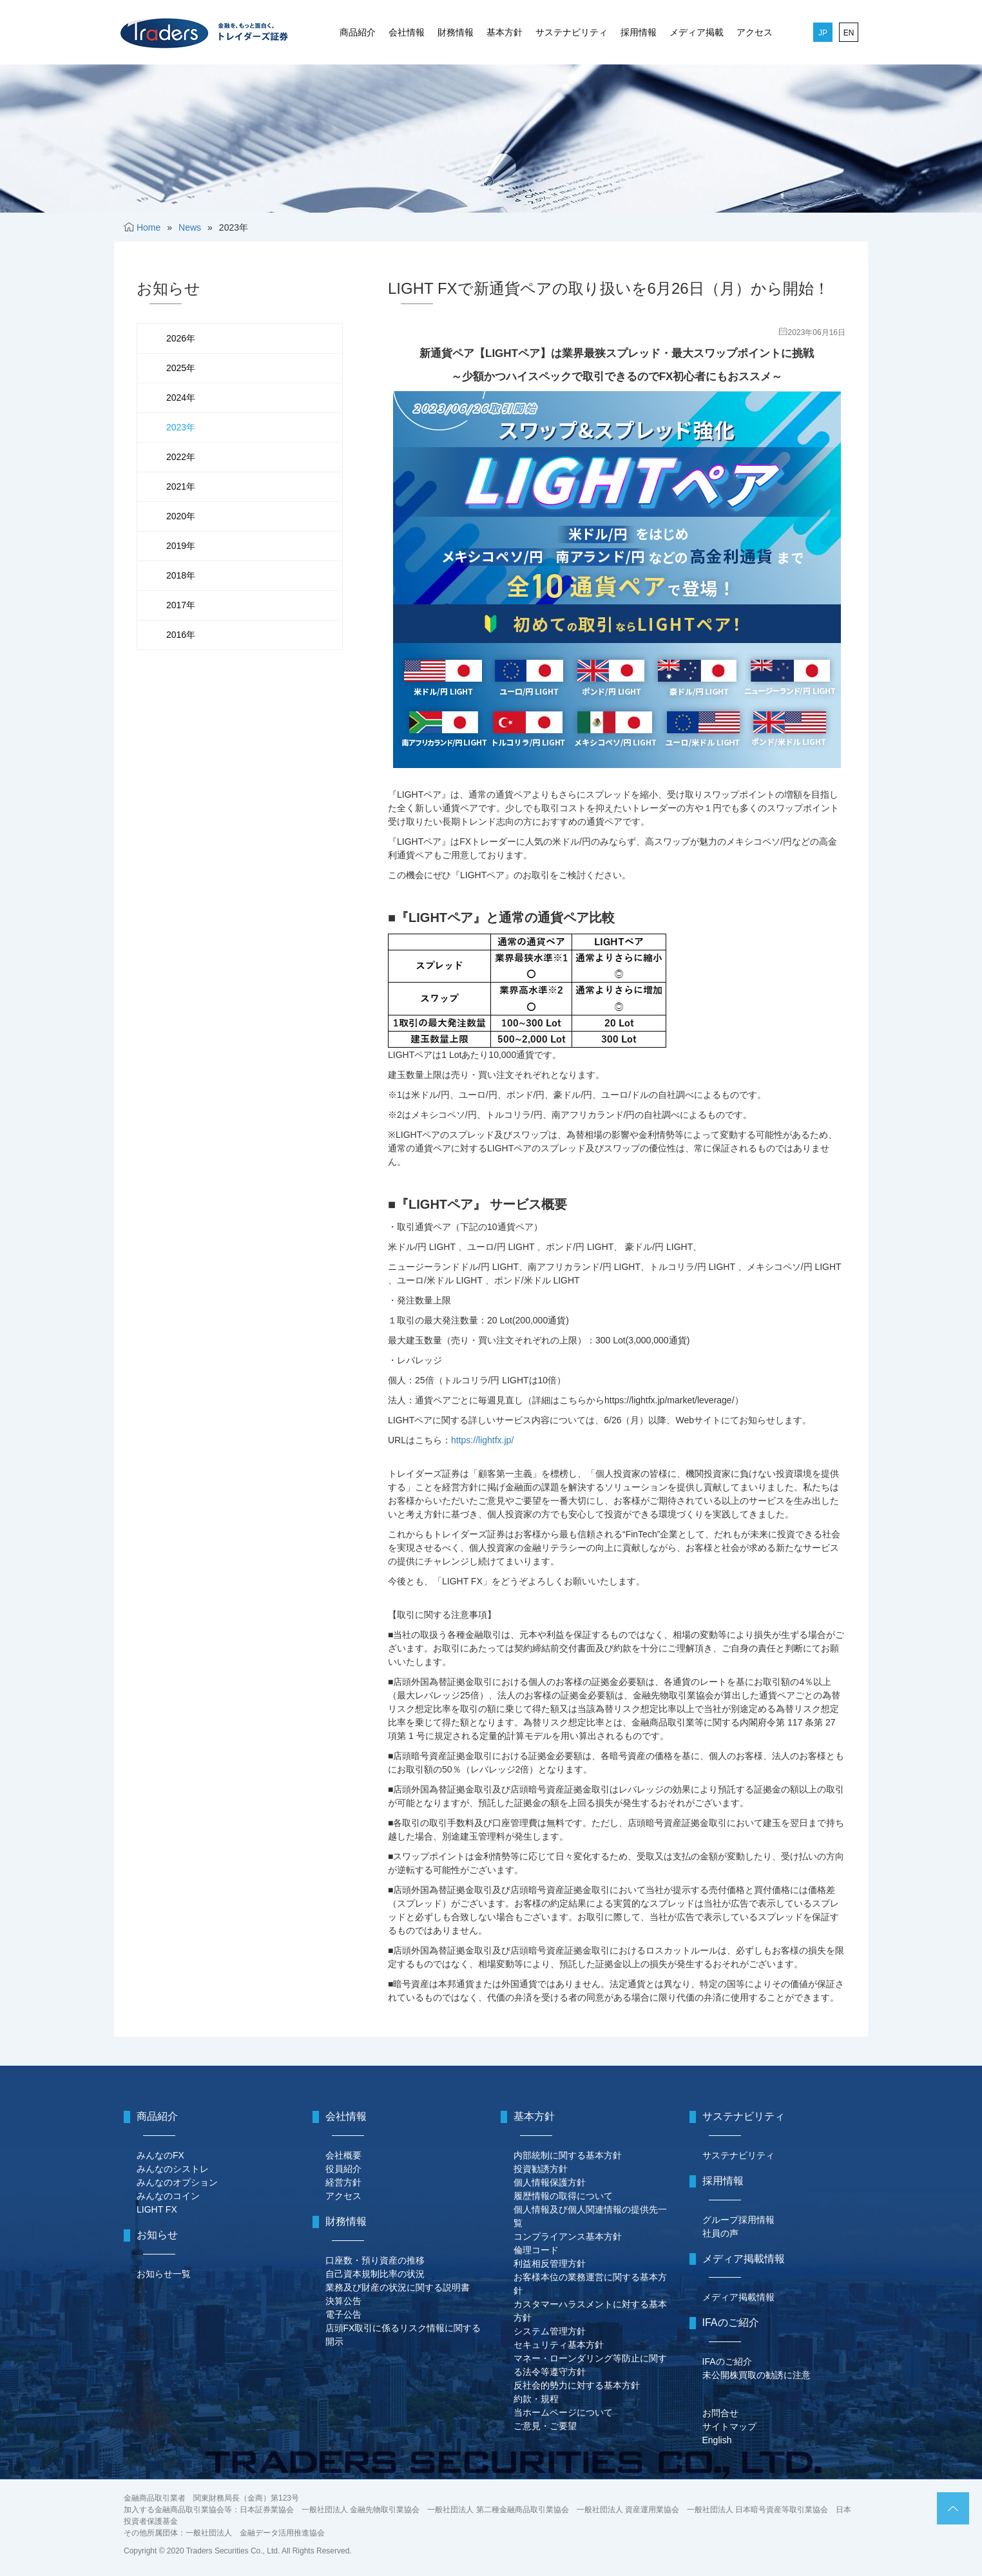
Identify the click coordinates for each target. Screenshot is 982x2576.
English (717, 2440)
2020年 (180, 516)
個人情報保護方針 (550, 2182)
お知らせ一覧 (164, 2274)
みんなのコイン (168, 2196)
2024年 (180, 397)
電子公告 (343, 2314)
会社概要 (343, 2155)
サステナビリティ (571, 32)
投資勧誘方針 (541, 2169)
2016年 (180, 635)
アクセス (754, 32)
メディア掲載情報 (738, 2297)
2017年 (180, 605)
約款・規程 (536, 2399)
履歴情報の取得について (563, 2196)
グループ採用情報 (738, 2220)
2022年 (180, 457)
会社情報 (407, 32)
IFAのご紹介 (727, 2361)
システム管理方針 (550, 2331)
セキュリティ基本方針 (559, 2345)
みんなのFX (160, 2155)
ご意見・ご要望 (545, 2426)
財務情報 (456, 32)
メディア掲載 (696, 32)
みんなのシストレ (173, 2169)
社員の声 (720, 2233)
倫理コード (536, 2250)
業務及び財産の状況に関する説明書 (397, 2287)
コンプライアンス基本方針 (568, 2236)
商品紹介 (358, 32)
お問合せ (720, 2413)
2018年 (180, 575)
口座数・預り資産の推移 (375, 2260)
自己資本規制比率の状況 (375, 2274)
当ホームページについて (563, 2412)
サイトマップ (729, 2426)
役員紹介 (343, 2169)
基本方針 (504, 32)
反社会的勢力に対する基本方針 (577, 2385)
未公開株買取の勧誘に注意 (756, 2375)
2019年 (180, 546)
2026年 (180, 338)
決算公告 (343, 2301)
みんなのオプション (177, 2182)
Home (148, 227)
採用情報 (639, 32)
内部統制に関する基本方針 (568, 2155)
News (189, 227)
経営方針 (343, 2182)
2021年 (180, 486)
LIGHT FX (157, 2209)
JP (822, 32)
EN (848, 32)
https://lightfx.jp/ (482, 1440)
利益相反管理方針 (550, 2263)
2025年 (180, 368)
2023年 (180, 427)
